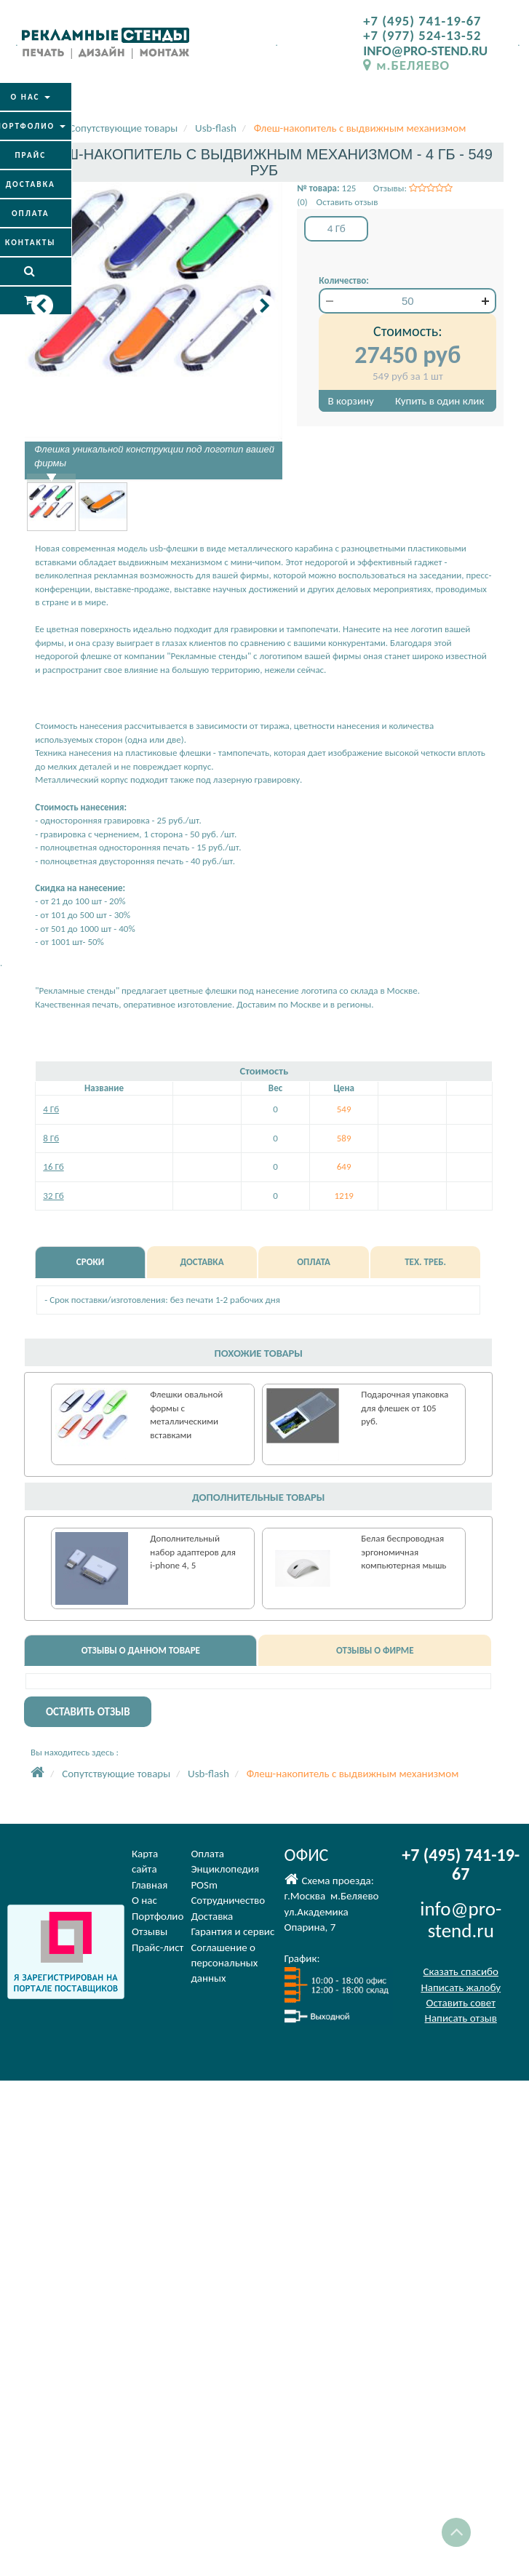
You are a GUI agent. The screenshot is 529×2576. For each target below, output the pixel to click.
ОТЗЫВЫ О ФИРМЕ (374, 1650)
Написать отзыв (461, 2018)
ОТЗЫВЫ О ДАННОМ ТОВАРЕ (140, 1650)
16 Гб (53, 1166)
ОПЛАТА (313, 1261)
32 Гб (53, 1195)
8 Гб (51, 1138)
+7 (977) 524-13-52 (422, 35)
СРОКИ (90, 1261)
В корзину (351, 400)
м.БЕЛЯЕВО (406, 65)
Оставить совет (461, 2002)
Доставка (212, 1916)
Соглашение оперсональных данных (224, 1963)
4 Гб (51, 1109)
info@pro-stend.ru (460, 1919)
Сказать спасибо (460, 1971)
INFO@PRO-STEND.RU (425, 50)
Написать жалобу (461, 1987)
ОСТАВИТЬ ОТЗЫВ (88, 1711)
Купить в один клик (439, 400)
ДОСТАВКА (202, 1261)
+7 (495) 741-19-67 (422, 20)
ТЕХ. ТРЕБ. (425, 1261)
